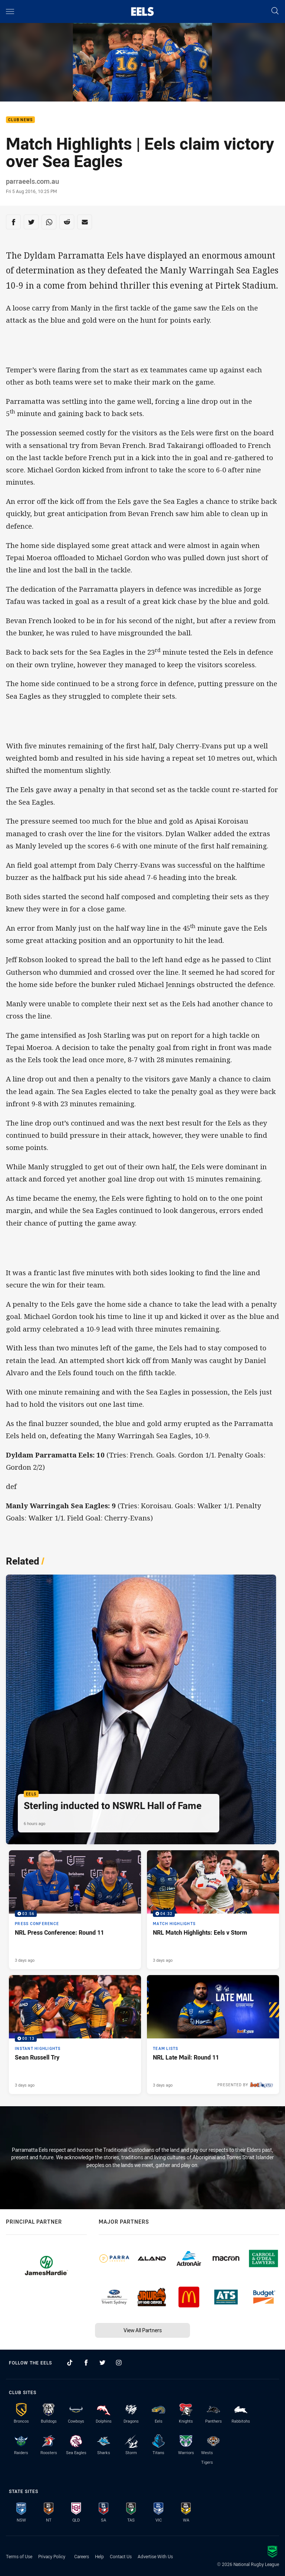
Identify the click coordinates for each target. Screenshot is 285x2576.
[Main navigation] (10, 11)
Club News (20, 119)
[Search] (275, 11)
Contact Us (121, 2556)
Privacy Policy (51, 2556)
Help (99, 2556)
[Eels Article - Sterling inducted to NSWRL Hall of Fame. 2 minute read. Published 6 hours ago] (141, 1709)
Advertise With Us (155, 2556)
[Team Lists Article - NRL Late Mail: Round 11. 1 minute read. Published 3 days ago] (213, 2034)
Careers (81, 2556)
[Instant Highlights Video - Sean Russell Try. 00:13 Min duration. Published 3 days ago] (75, 2034)
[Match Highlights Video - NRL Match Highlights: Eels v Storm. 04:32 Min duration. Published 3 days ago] (213, 1909)
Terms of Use (19, 2556)
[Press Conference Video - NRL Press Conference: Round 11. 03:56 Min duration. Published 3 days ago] (75, 1909)
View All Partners (143, 2330)
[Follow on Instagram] (119, 2362)
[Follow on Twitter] (102, 2362)
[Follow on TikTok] (70, 2362)
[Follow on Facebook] (86, 2362)
